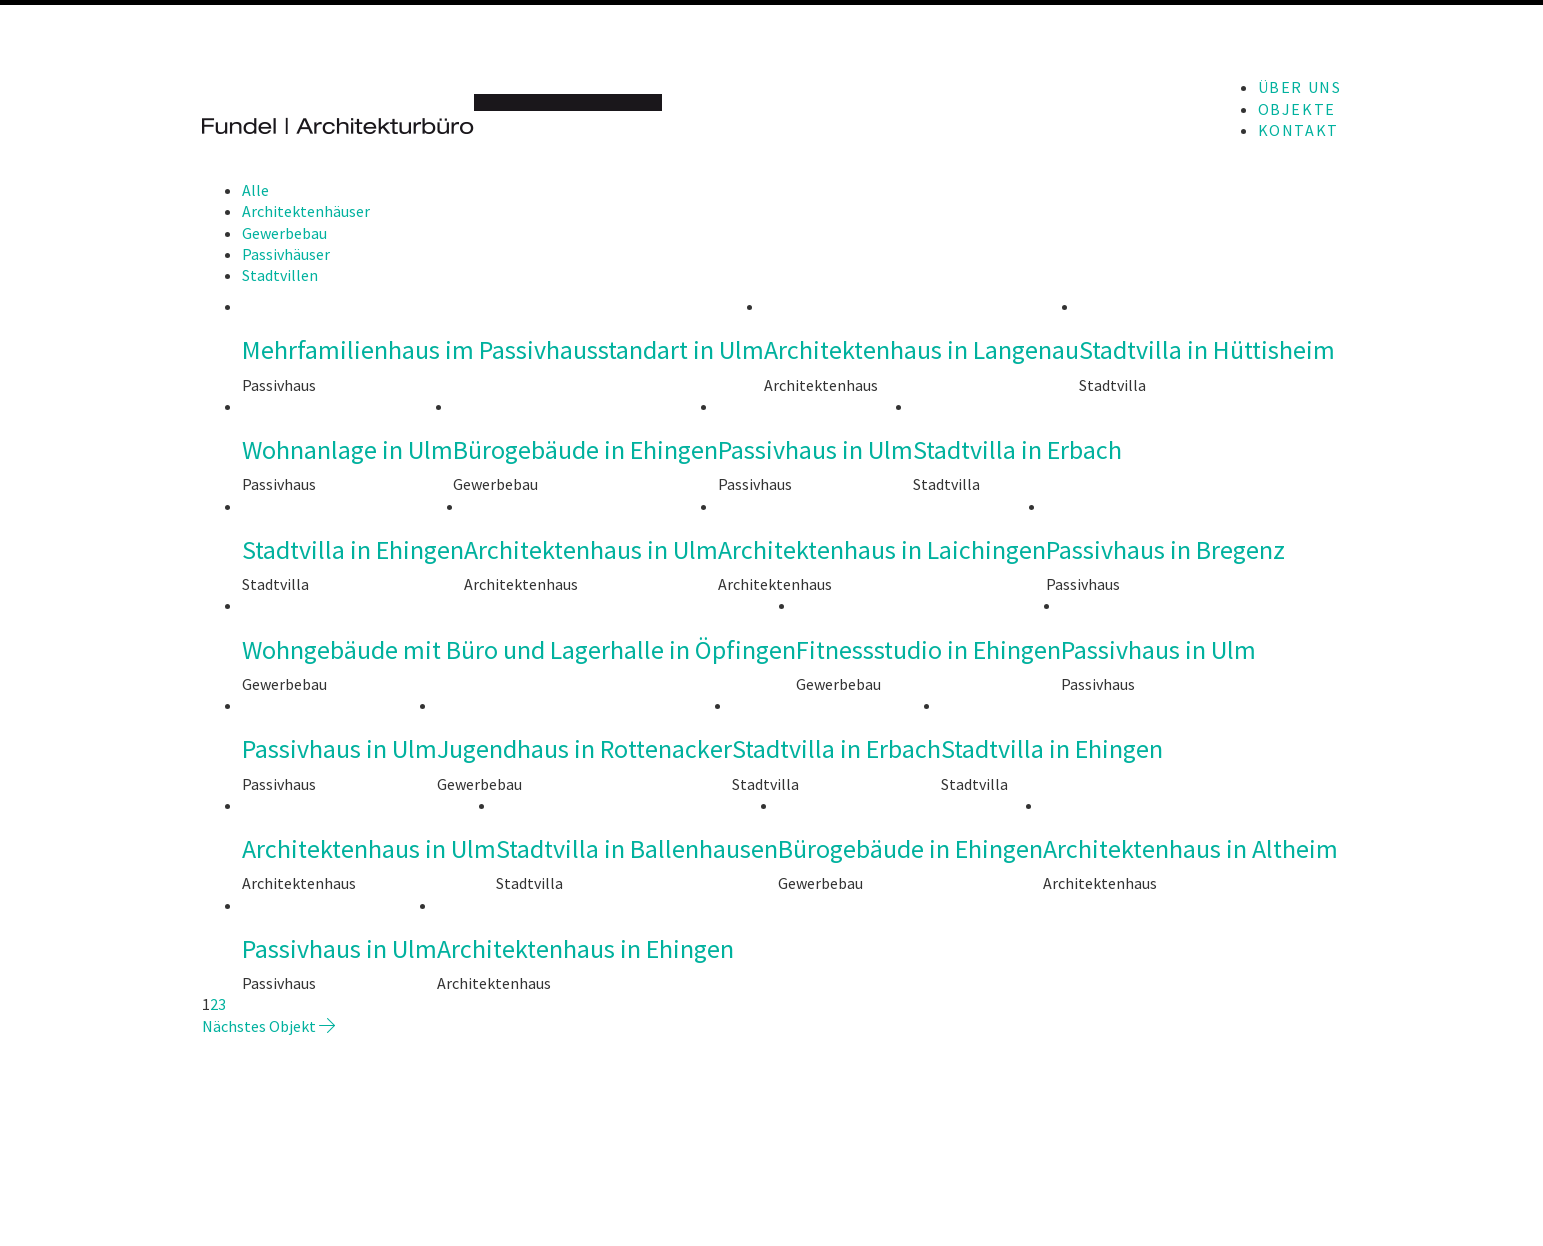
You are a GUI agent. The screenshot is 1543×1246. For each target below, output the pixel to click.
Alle (255, 190)
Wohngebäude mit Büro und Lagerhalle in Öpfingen (519, 650)
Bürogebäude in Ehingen (585, 450)
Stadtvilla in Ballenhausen (637, 849)
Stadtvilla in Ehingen (353, 550)
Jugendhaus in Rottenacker (584, 749)
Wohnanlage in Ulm (347, 450)
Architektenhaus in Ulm (591, 550)
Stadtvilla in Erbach (1017, 450)
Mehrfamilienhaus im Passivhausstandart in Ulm (503, 350)
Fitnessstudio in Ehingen (928, 650)
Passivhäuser (286, 254)
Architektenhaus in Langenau (921, 350)
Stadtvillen (280, 275)
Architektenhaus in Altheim (1190, 849)
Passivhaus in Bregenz (1165, 550)
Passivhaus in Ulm (815, 450)
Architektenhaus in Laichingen (882, 550)
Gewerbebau (284, 233)
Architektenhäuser (306, 211)
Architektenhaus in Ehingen (585, 949)
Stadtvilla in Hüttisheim (1207, 350)
